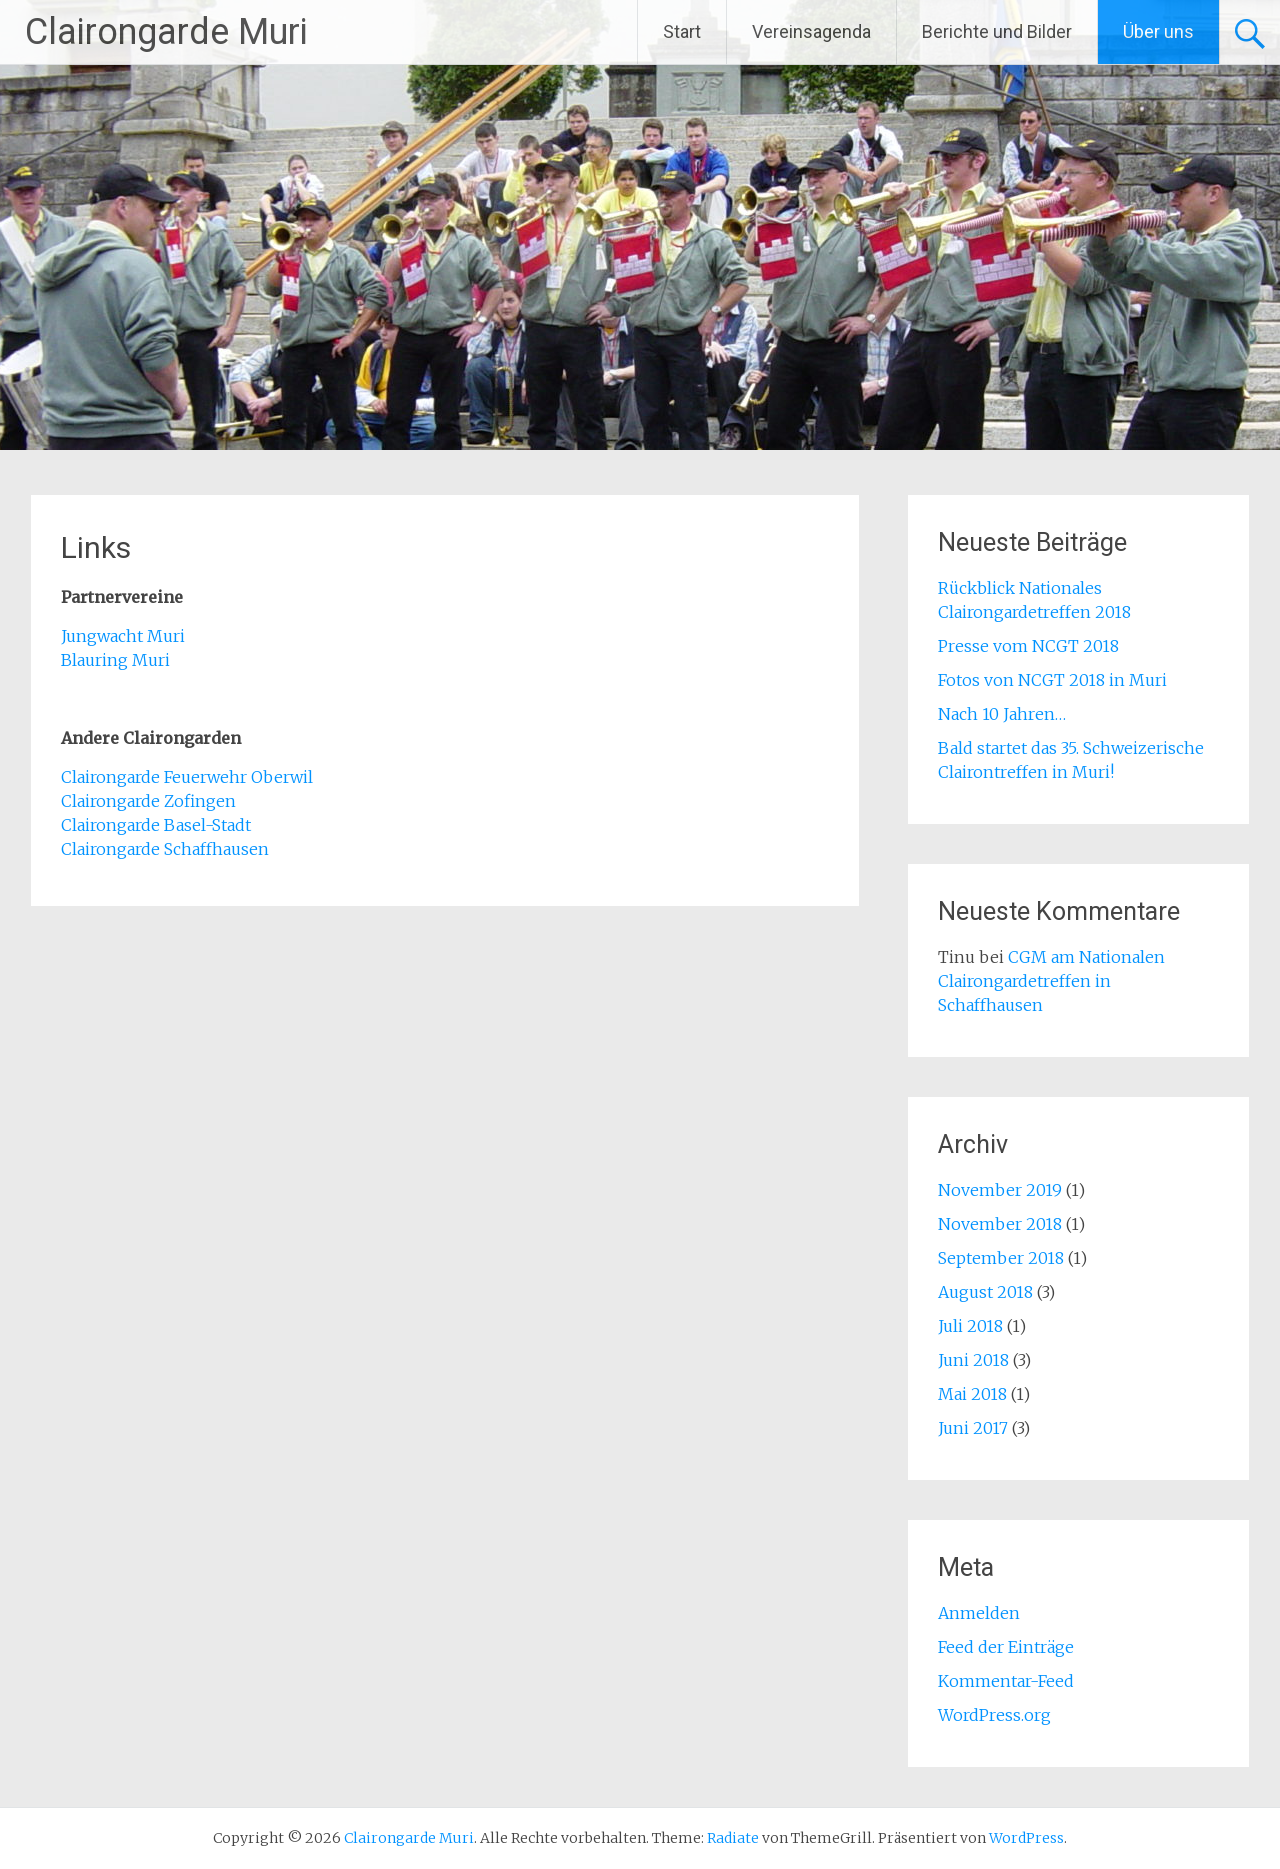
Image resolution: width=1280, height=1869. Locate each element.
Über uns (1158, 31)
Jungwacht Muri (125, 636)
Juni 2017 (973, 1428)
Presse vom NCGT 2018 (1028, 646)
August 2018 (985, 1292)
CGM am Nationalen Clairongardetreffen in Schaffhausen (1051, 981)
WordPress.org (994, 1715)
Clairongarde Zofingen (148, 801)
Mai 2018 (972, 1394)
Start (682, 31)
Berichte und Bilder (997, 31)
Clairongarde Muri (166, 32)
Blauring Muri (117, 660)
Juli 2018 (970, 1326)
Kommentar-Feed (1006, 1681)
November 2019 (1000, 1190)
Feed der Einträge (1006, 1647)
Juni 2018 (973, 1360)
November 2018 (1000, 1224)
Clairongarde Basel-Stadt (156, 825)
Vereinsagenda (811, 31)
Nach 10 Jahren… (1002, 714)
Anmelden (979, 1613)
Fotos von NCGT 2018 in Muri (1052, 680)
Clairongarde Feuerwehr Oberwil (187, 777)
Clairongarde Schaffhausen (165, 849)
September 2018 (1001, 1258)
